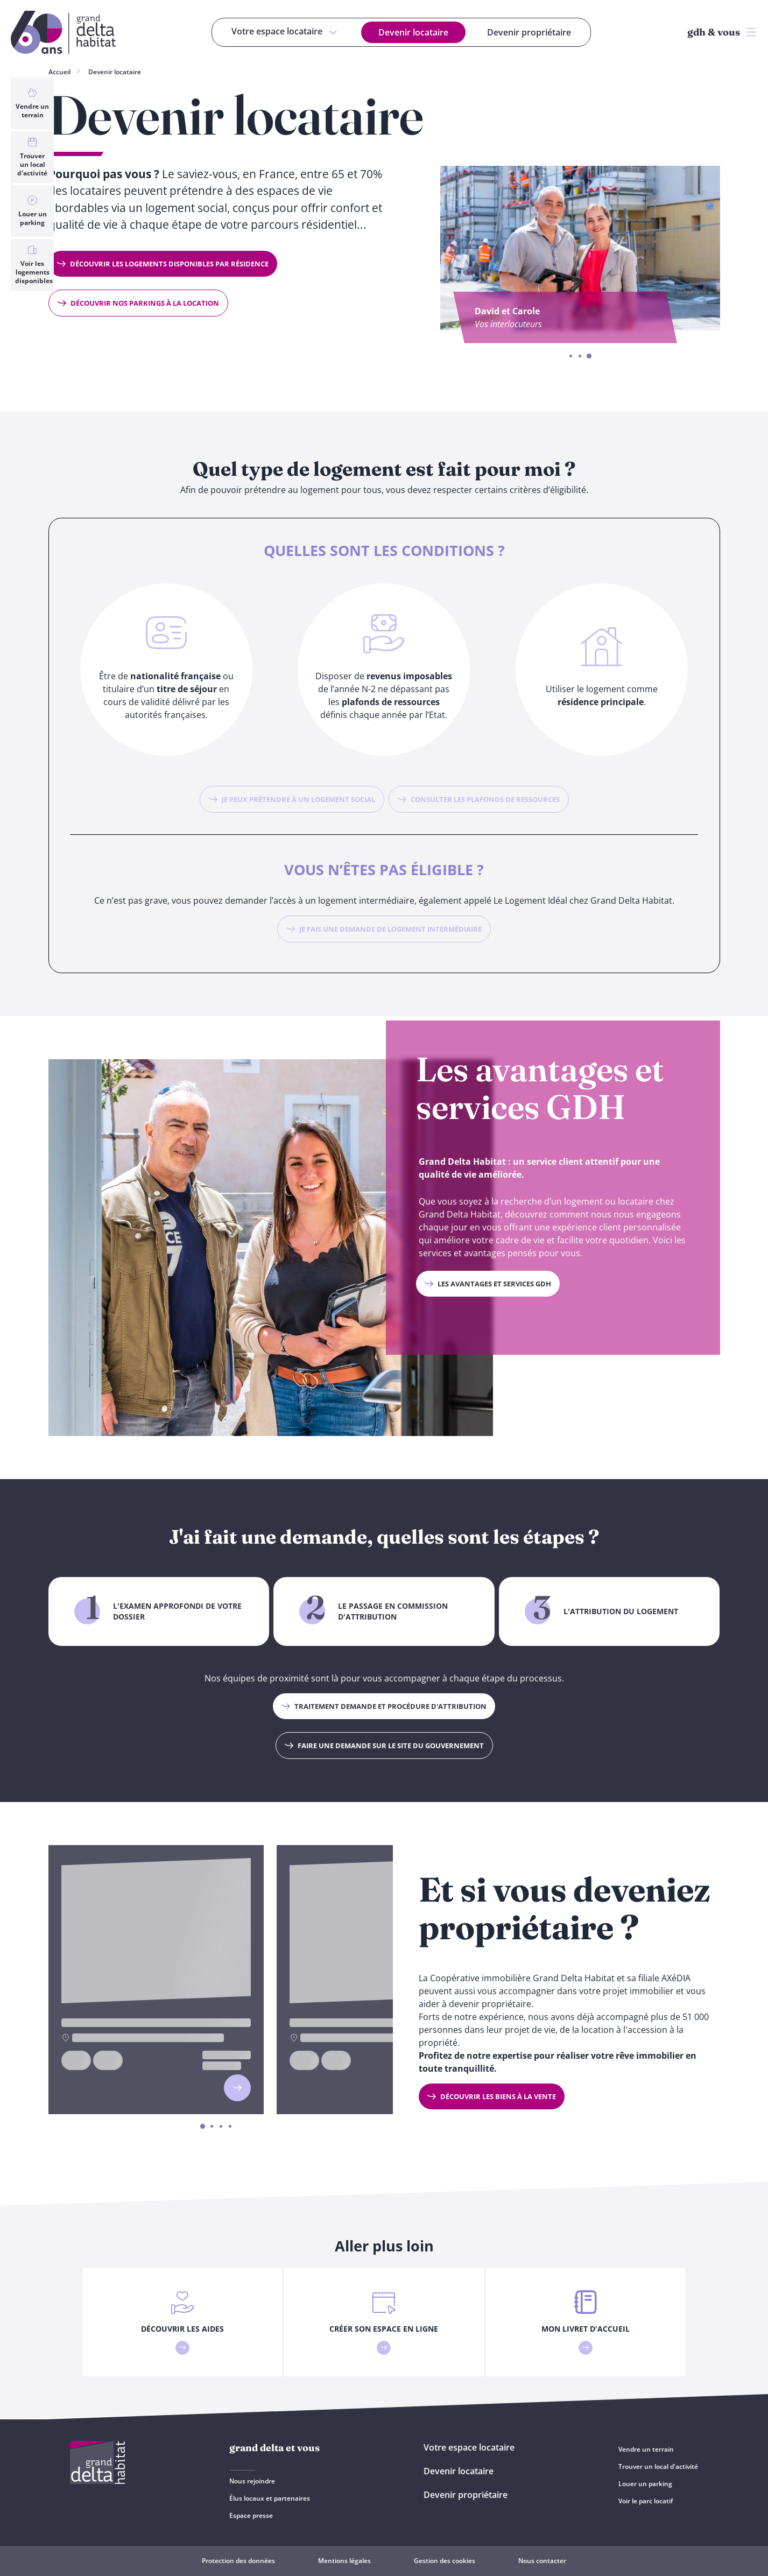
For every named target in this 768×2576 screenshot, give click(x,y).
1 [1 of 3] (570, 356)
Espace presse (251, 2515)
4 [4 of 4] (230, 2126)
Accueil (59, 71)
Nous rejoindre (252, 2481)
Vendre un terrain (32, 103)
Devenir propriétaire (466, 2495)
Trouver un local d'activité (32, 157)
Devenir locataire (114, 71)
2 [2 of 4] (211, 2126)
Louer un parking (32, 211)
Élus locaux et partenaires (269, 2498)
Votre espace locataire (469, 2447)
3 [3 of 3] (589, 356)
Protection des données (238, 2560)
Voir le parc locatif (645, 2500)
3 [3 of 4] (221, 2126)
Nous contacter (542, 2560)
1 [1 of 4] (202, 2127)
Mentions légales (344, 2560)
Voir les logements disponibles (34, 264)
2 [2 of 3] (580, 356)
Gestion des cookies (444, 2560)
